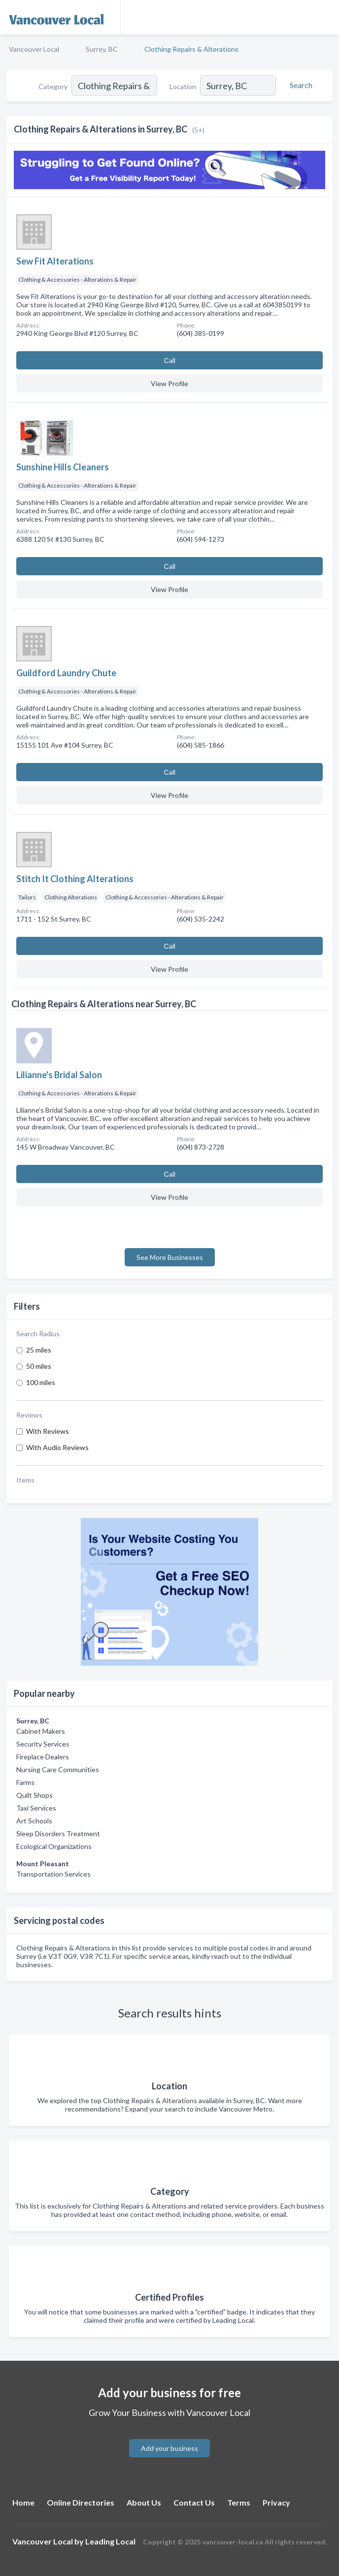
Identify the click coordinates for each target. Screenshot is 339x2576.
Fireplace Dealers (42, 1756)
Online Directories (80, 2502)
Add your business (169, 2448)
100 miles (40, 1382)
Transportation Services (53, 1874)
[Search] (299, 85)
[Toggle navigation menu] (325, 17)
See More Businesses (169, 1257)
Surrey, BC (102, 49)
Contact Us (194, 2502)
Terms (238, 2502)
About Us (144, 2502)
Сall (169, 360)
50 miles (38, 1366)
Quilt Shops (34, 1795)
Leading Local (110, 2541)
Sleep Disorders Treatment (58, 1833)
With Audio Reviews (57, 1447)
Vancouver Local (34, 49)
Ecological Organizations (54, 1846)
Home (23, 2502)
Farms (25, 1782)
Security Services (42, 1744)
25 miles (38, 1350)
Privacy (276, 2502)
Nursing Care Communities (57, 1769)
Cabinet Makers (40, 1731)
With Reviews (47, 1431)
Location (183, 86)
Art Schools (34, 1820)
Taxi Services (36, 1808)
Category (53, 86)
